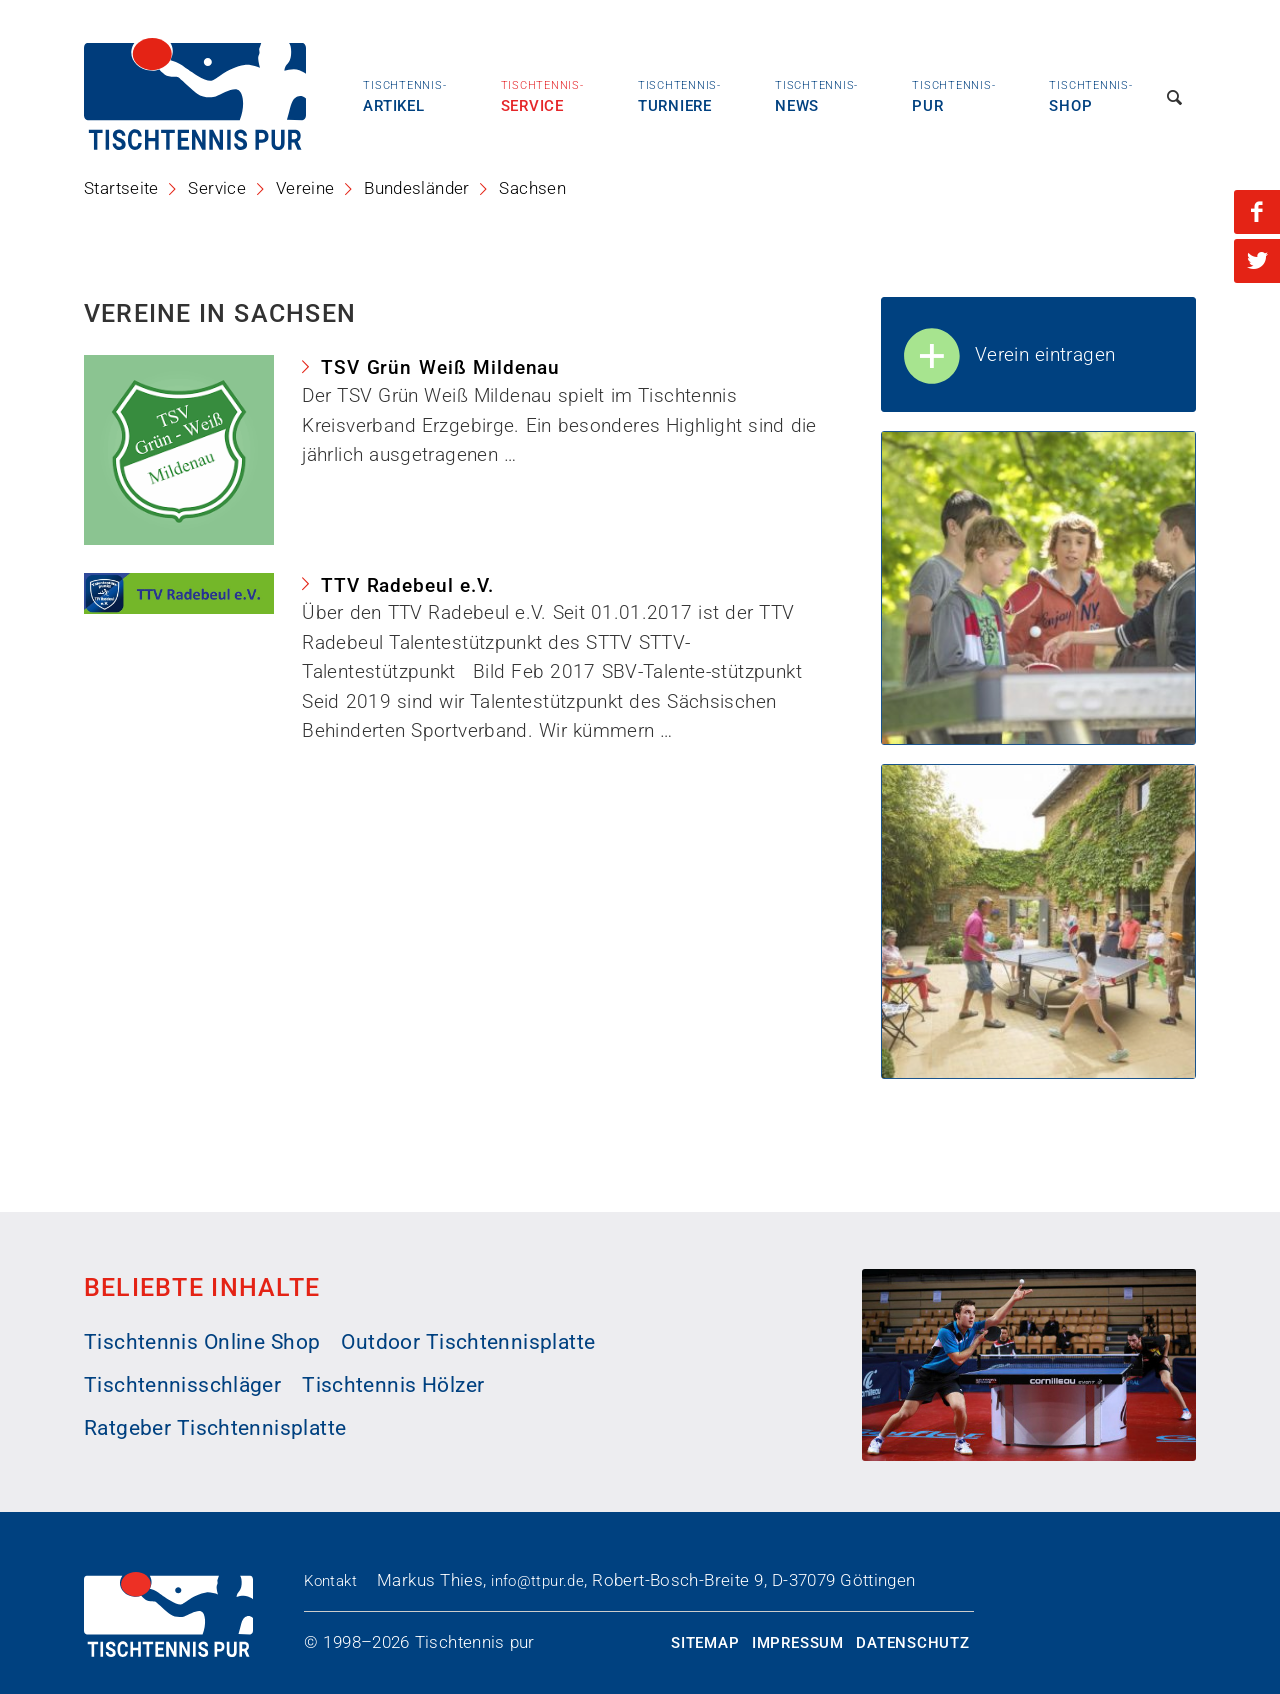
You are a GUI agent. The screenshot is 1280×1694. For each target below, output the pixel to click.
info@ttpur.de (537, 1581)
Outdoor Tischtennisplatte (468, 1342)
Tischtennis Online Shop (202, 1342)
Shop (1090, 96)
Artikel (404, 96)
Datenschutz (912, 1643)
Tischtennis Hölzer (393, 1385)
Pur (953, 96)
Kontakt (330, 1581)
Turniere (679, 96)
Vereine (305, 188)
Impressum (798, 1643)
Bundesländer (417, 188)
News (816, 96)
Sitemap (705, 1643)
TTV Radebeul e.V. (407, 585)
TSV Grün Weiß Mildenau (440, 367)
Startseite (121, 188)
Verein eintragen (1008, 357)
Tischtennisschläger (182, 1385)
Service (542, 96)
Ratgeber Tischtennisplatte (215, 1428)
